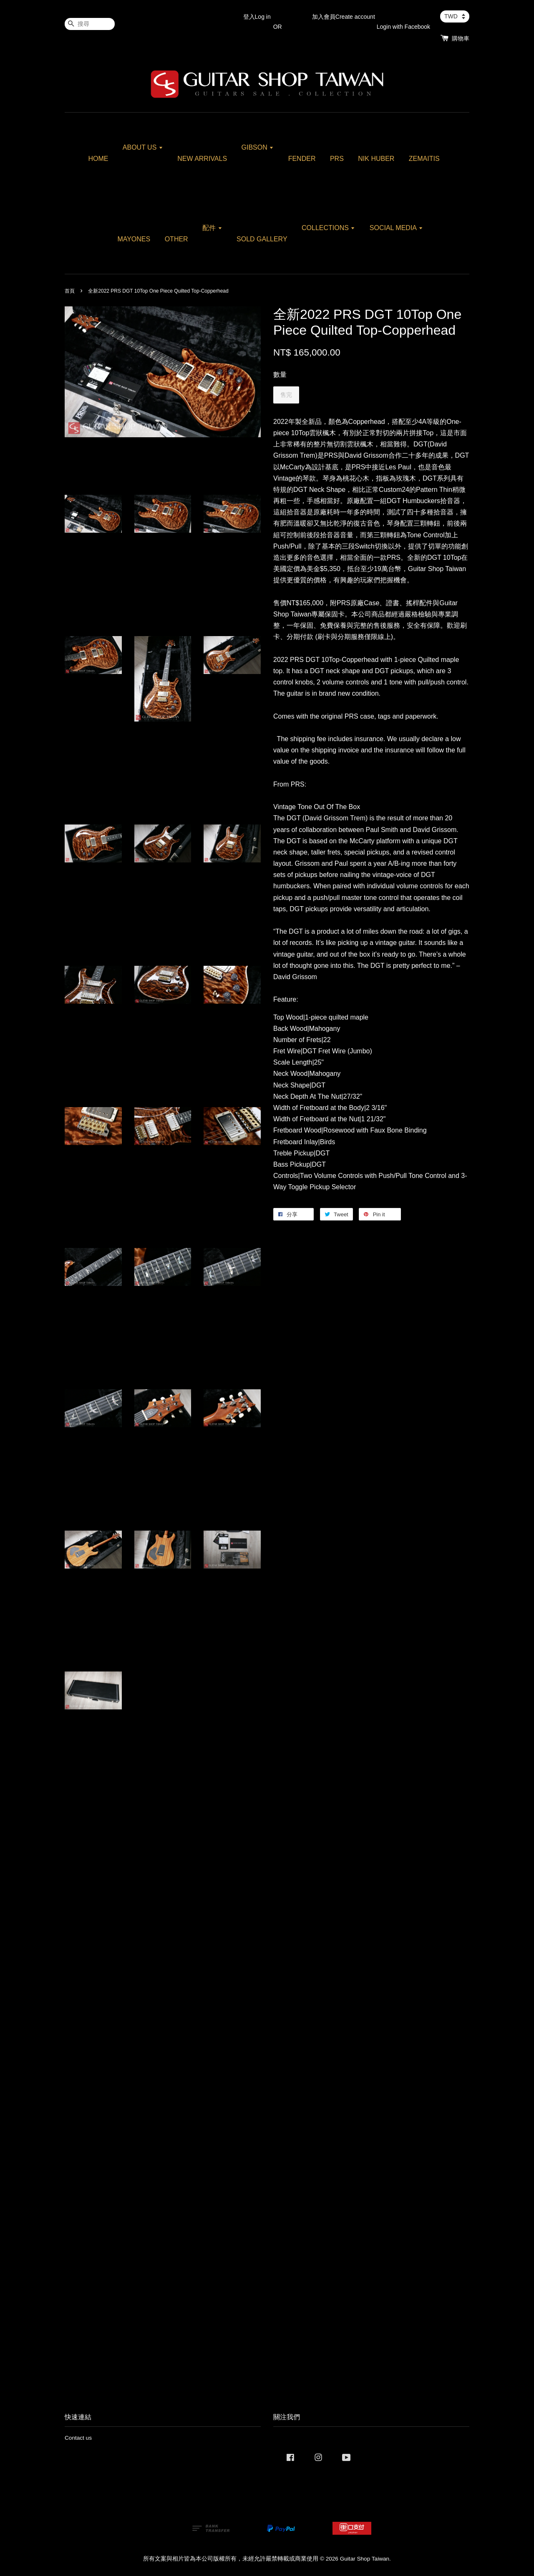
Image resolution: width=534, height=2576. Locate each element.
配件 (212, 227)
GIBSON (258, 147)
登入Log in (257, 16)
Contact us (78, 2438)
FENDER (302, 158)
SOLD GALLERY (262, 239)
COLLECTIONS (328, 227)
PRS (337, 158)
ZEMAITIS (424, 158)
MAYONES (133, 239)
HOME (98, 158)
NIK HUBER (376, 158)
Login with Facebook (403, 26)
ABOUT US (143, 147)
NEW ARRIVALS (202, 158)
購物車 (460, 38)
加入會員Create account (343, 16)
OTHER (176, 239)
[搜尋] (90, 24)
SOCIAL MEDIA (396, 227)
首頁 (70, 291)
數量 (280, 374)
